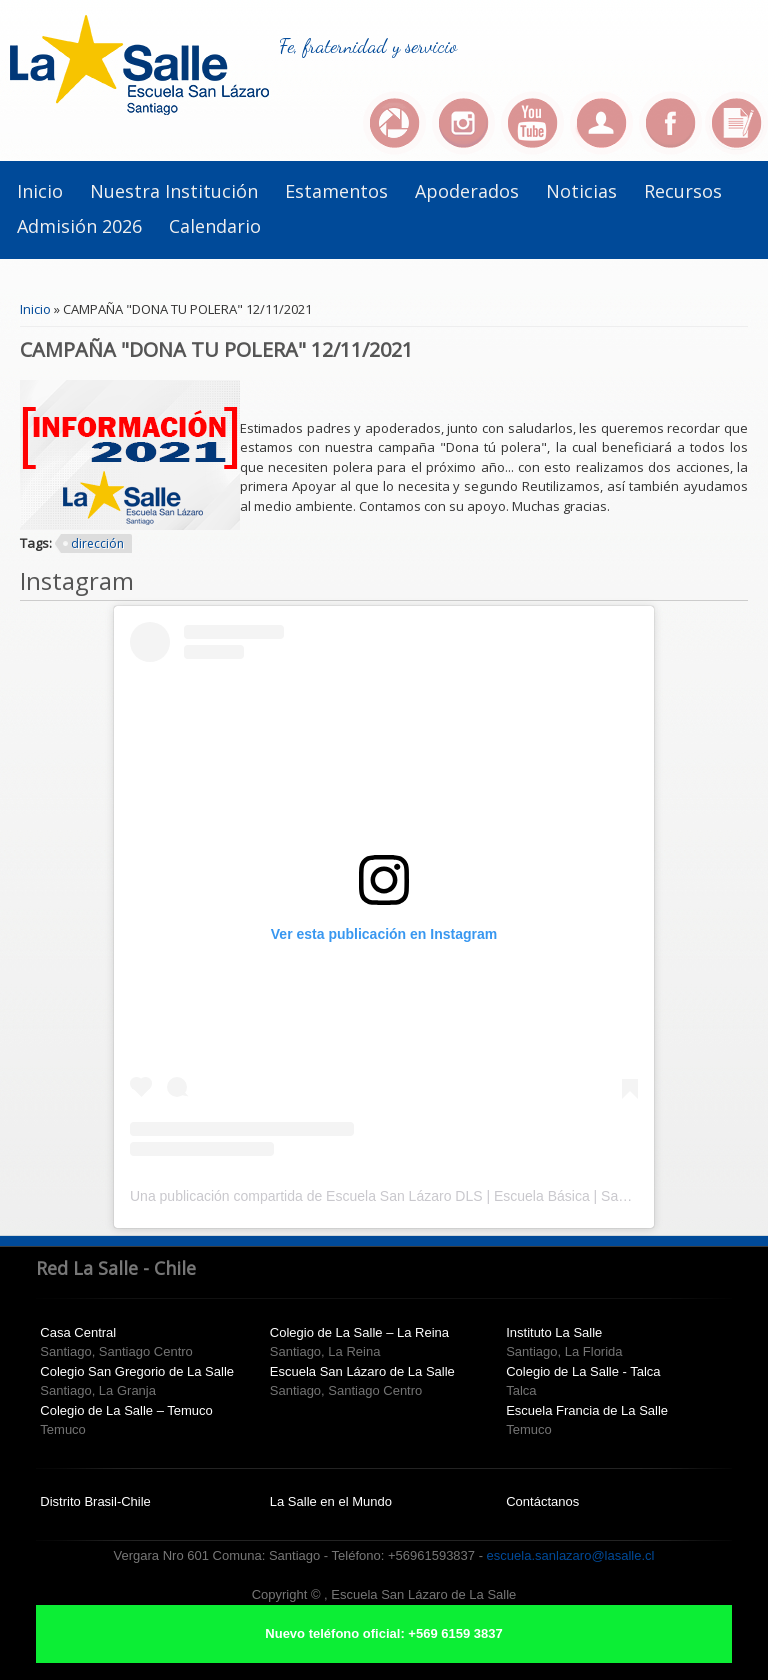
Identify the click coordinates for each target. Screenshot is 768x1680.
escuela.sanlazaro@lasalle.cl (571, 1555)
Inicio (40, 191)
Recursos (683, 191)
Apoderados (467, 191)
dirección (97, 543)
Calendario (215, 226)
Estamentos (336, 191)
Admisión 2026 (79, 226)
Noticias (581, 191)
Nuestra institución (174, 191)
